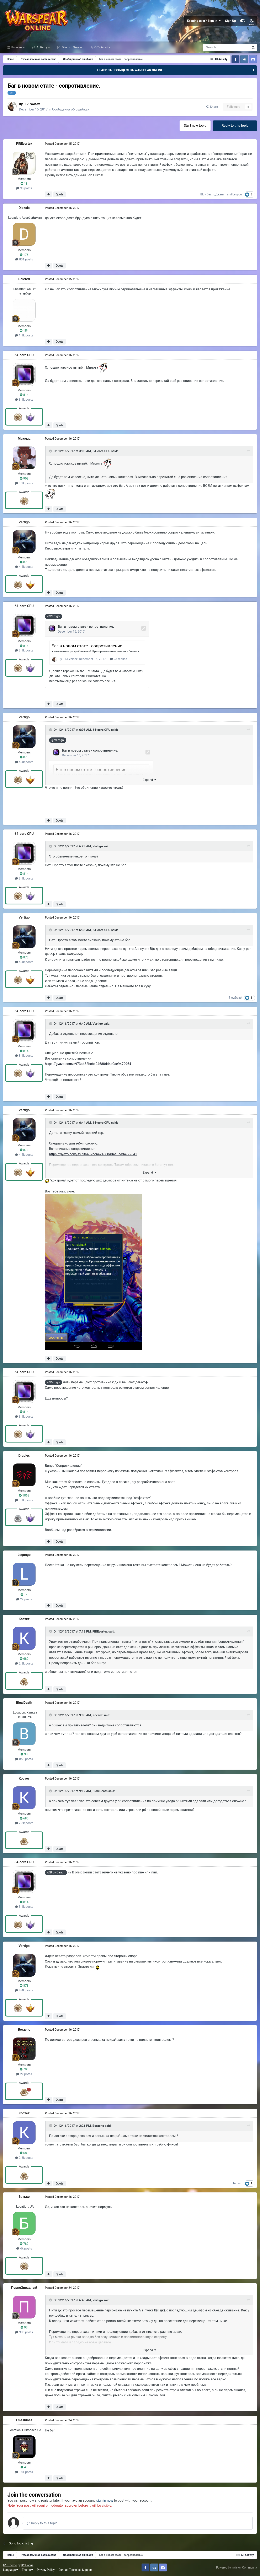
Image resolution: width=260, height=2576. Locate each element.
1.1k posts (24, 335)
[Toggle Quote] (51, 451)
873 (24, 562)
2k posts (24, 2074)
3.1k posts (24, 399)
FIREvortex (31, 104)
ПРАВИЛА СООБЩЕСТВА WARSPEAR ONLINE (130, 70)
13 (24, 183)
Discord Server (71, 47)
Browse (17, 47)
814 (24, 395)
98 (24, 1754)
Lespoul (237, 194)
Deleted (24, 279)
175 (24, 255)
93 (24, 2327)
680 (24, 1659)
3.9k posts (24, 483)
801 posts (24, 259)
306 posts (24, 2332)
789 (24, 2244)
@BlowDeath (55, 1872)
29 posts (24, 1599)
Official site (102, 47)
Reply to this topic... (43, 2523)
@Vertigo (53, 616)
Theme (27, 2569)
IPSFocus (27, 2565)
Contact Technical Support (75, 2569)
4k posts (24, 2248)
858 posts (24, 1759)
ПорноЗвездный (24, 2288)
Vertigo (24, 522)
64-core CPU (24, 355)
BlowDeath (207, 194)
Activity (42, 47)
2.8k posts (24, 1663)
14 (24, 1595)
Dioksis (24, 208)
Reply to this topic (235, 126)
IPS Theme (10, 2565)
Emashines (24, 2420)
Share (212, 107)
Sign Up (230, 21)
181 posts (24, 2472)
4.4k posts (24, 567)
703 (24, 2069)
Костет (24, 1619)
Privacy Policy (46, 2569)
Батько (237, 2183)
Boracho (24, 2029)
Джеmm (220, 194)
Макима (24, 438)
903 (24, 478)
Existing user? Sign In (204, 20)
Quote (59, 194)
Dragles (24, 1455)
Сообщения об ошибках (70, 109)
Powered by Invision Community (236, 2567)
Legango (24, 1555)
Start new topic (195, 126)
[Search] (215, 47)
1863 (24, 1495)
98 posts (24, 188)
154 (24, 330)
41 (24, 2467)
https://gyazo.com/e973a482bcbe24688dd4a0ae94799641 (89, 1064)
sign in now (104, 2500)
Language (10, 2569)
